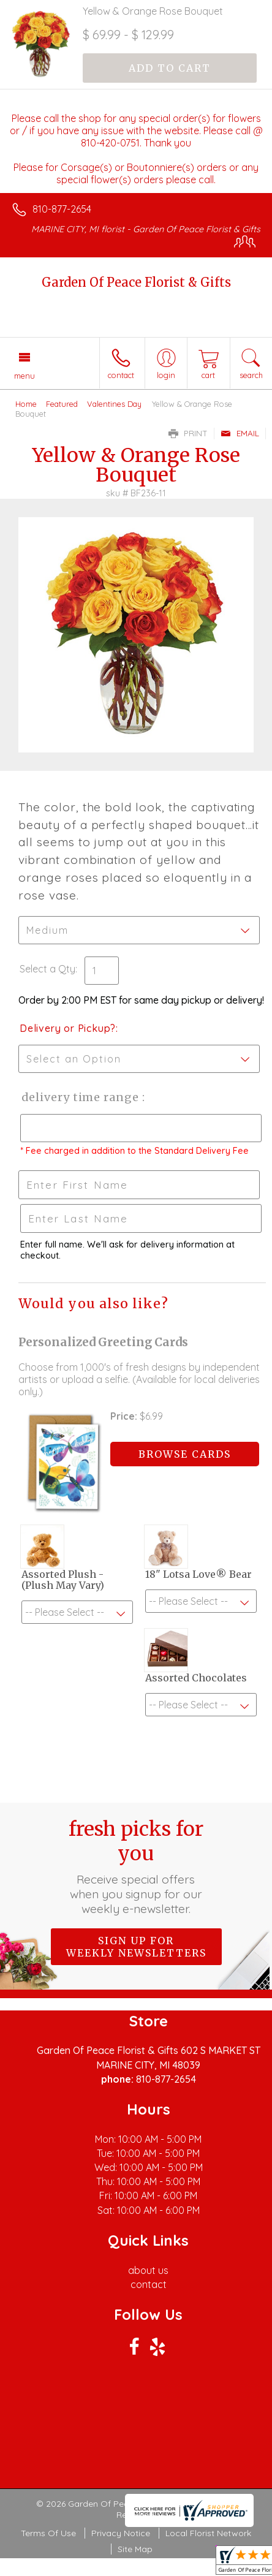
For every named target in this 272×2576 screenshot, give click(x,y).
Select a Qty (47, 969)
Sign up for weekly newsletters (136, 1946)
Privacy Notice (120, 2533)
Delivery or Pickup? (68, 1028)
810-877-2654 (61, 209)
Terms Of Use (48, 2533)
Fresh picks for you (136, 1866)
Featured (62, 404)
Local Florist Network (208, 2533)
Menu (24, 376)
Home (26, 404)
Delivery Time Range (80, 1097)
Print (188, 433)
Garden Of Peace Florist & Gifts (136, 282)
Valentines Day (114, 404)
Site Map (135, 2549)
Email (240, 433)
